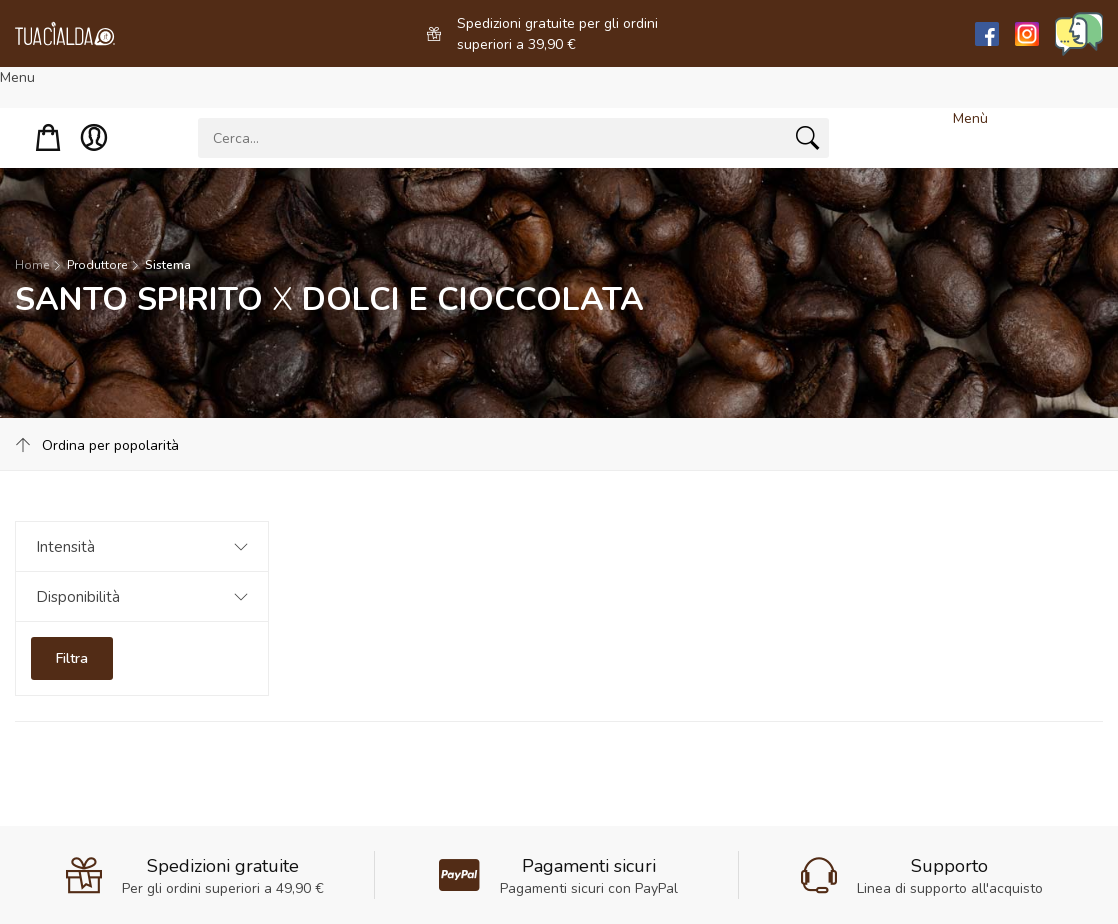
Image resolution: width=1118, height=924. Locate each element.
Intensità (65, 547)
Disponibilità (78, 597)
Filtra (72, 658)
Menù (970, 118)
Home (32, 265)
